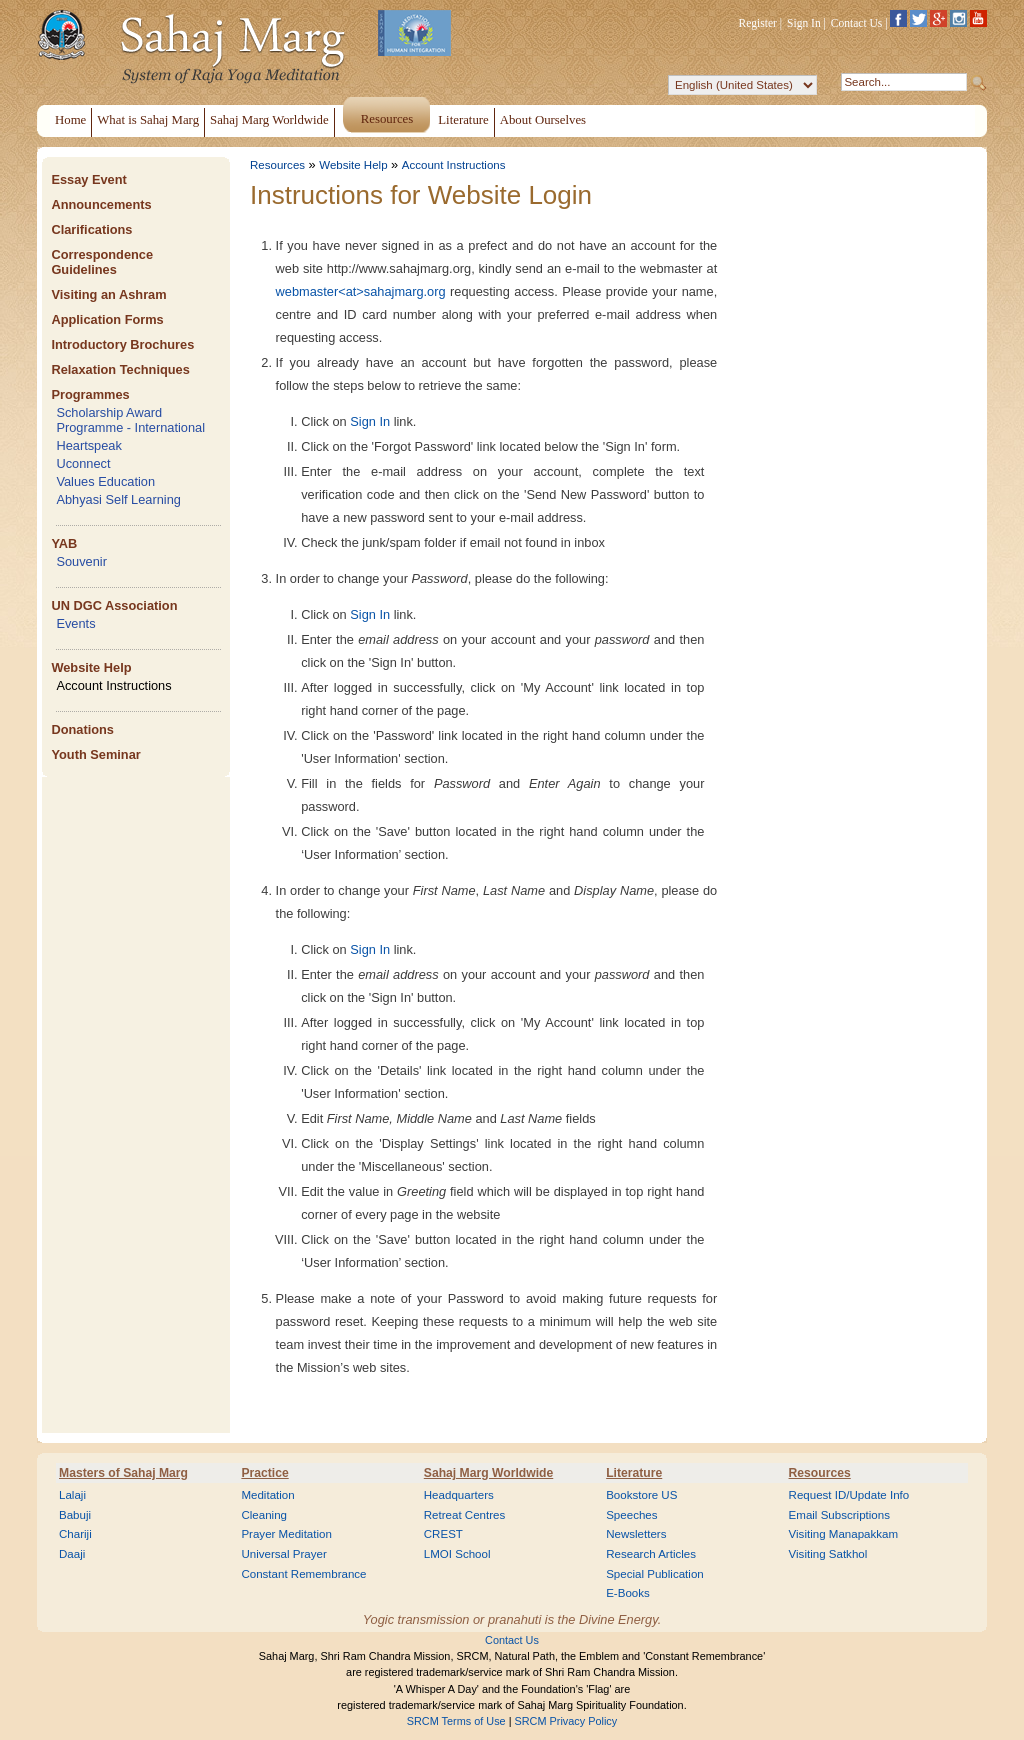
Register (758, 23)
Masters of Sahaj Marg (123, 1473)
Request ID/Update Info (849, 1495)
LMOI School (457, 1554)
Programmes (90, 394)
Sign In (804, 23)
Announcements (101, 204)
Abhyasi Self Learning (118, 499)
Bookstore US (641, 1495)
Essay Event (88, 179)
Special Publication (655, 1574)
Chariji (75, 1534)
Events (75, 623)
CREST (443, 1534)
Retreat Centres (465, 1515)
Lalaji (72, 1495)
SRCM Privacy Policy (566, 1721)
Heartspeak (88, 445)
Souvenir (81, 561)
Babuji (75, 1515)
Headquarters (459, 1495)
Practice (264, 1473)
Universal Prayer (283, 1554)
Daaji (72, 1554)
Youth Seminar (95, 754)
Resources (277, 165)
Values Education (105, 481)
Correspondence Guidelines (102, 262)
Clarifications (91, 229)
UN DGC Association (114, 605)
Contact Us (857, 23)
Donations (82, 729)
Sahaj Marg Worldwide (488, 1473)
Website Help (91, 667)
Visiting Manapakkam (844, 1534)
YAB (64, 543)
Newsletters (636, 1534)
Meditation (267, 1495)
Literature (634, 1473)
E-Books (628, 1593)
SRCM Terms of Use (456, 1721)
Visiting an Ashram (108, 294)
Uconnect (83, 463)
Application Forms (107, 319)
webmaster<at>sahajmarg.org (361, 291)
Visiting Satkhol (828, 1554)
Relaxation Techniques (120, 369)
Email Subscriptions (839, 1515)
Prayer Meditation (286, 1534)
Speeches (631, 1515)
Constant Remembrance (303, 1574)
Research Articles (651, 1554)
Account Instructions (113, 685)
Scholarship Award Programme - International (130, 420)
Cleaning (264, 1515)
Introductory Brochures (122, 344)
